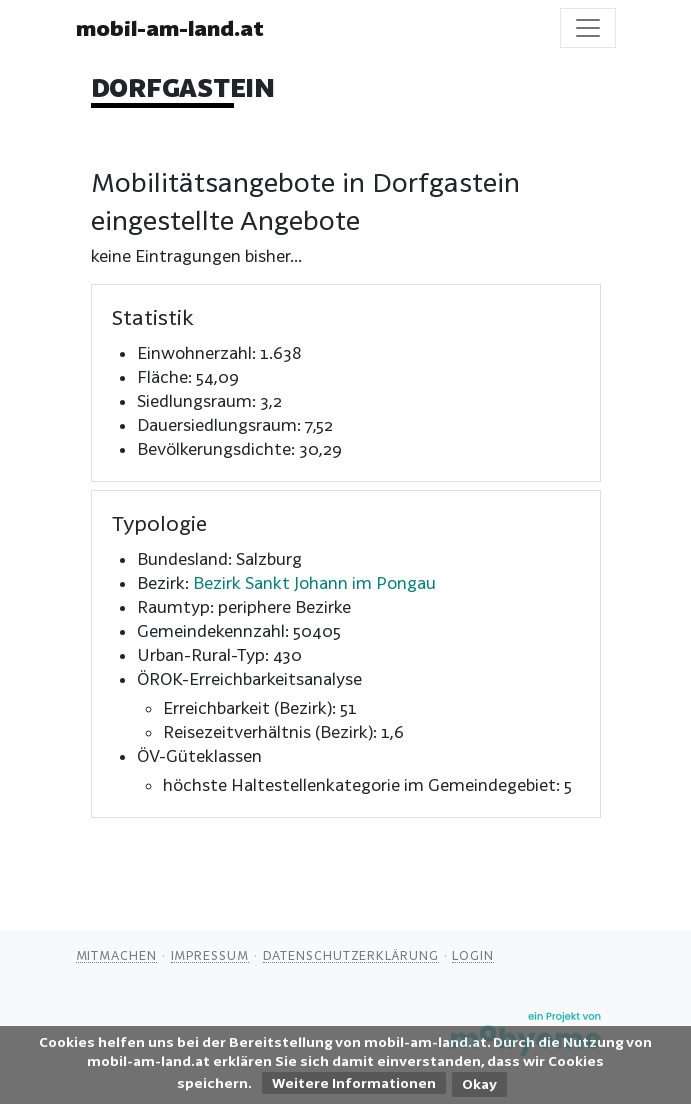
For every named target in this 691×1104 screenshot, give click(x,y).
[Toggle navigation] (588, 28)
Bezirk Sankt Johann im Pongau (314, 582)
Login (473, 955)
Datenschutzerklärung (351, 955)
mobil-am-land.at (170, 28)
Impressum (210, 955)
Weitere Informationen (354, 1083)
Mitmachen (116, 955)
